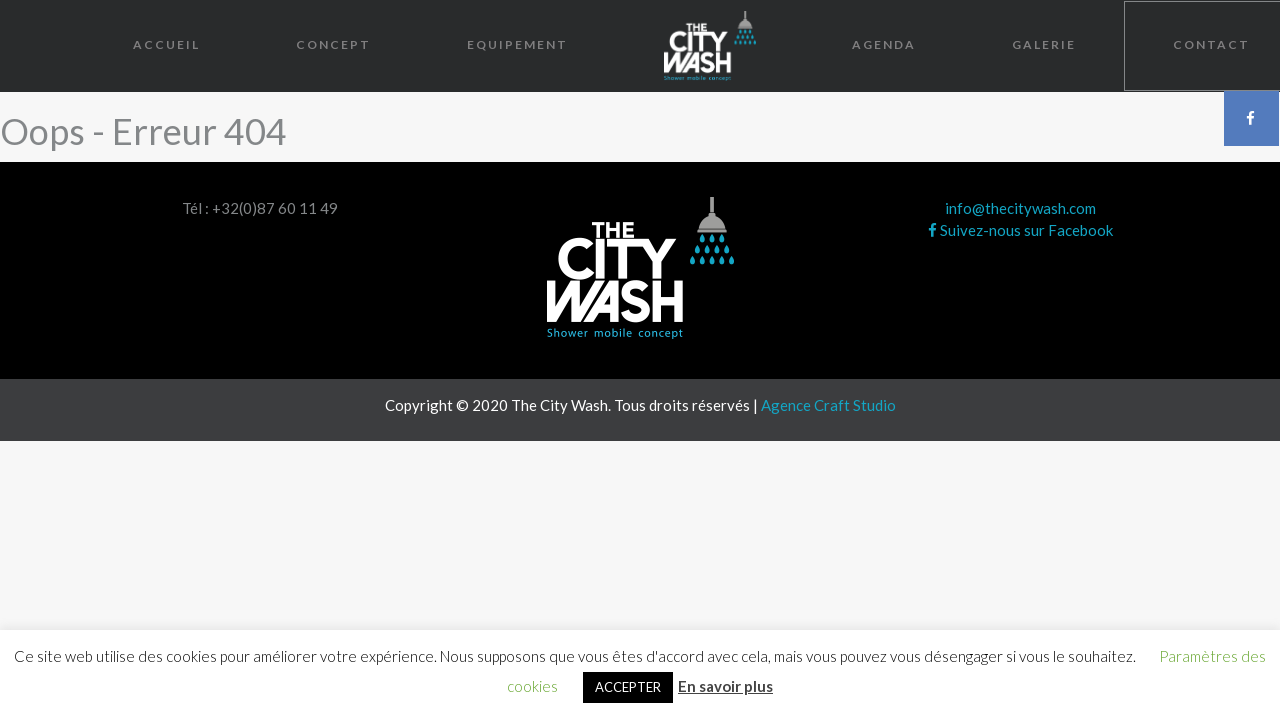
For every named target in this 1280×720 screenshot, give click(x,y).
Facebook (1251, 118)
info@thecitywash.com (1020, 208)
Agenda (884, 44)
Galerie (1044, 44)
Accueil (166, 44)
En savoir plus (725, 686)
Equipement (517, 44)
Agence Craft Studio (828, 405)
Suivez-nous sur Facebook (1020, 230)
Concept (333, 44)
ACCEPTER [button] (628, 687)
